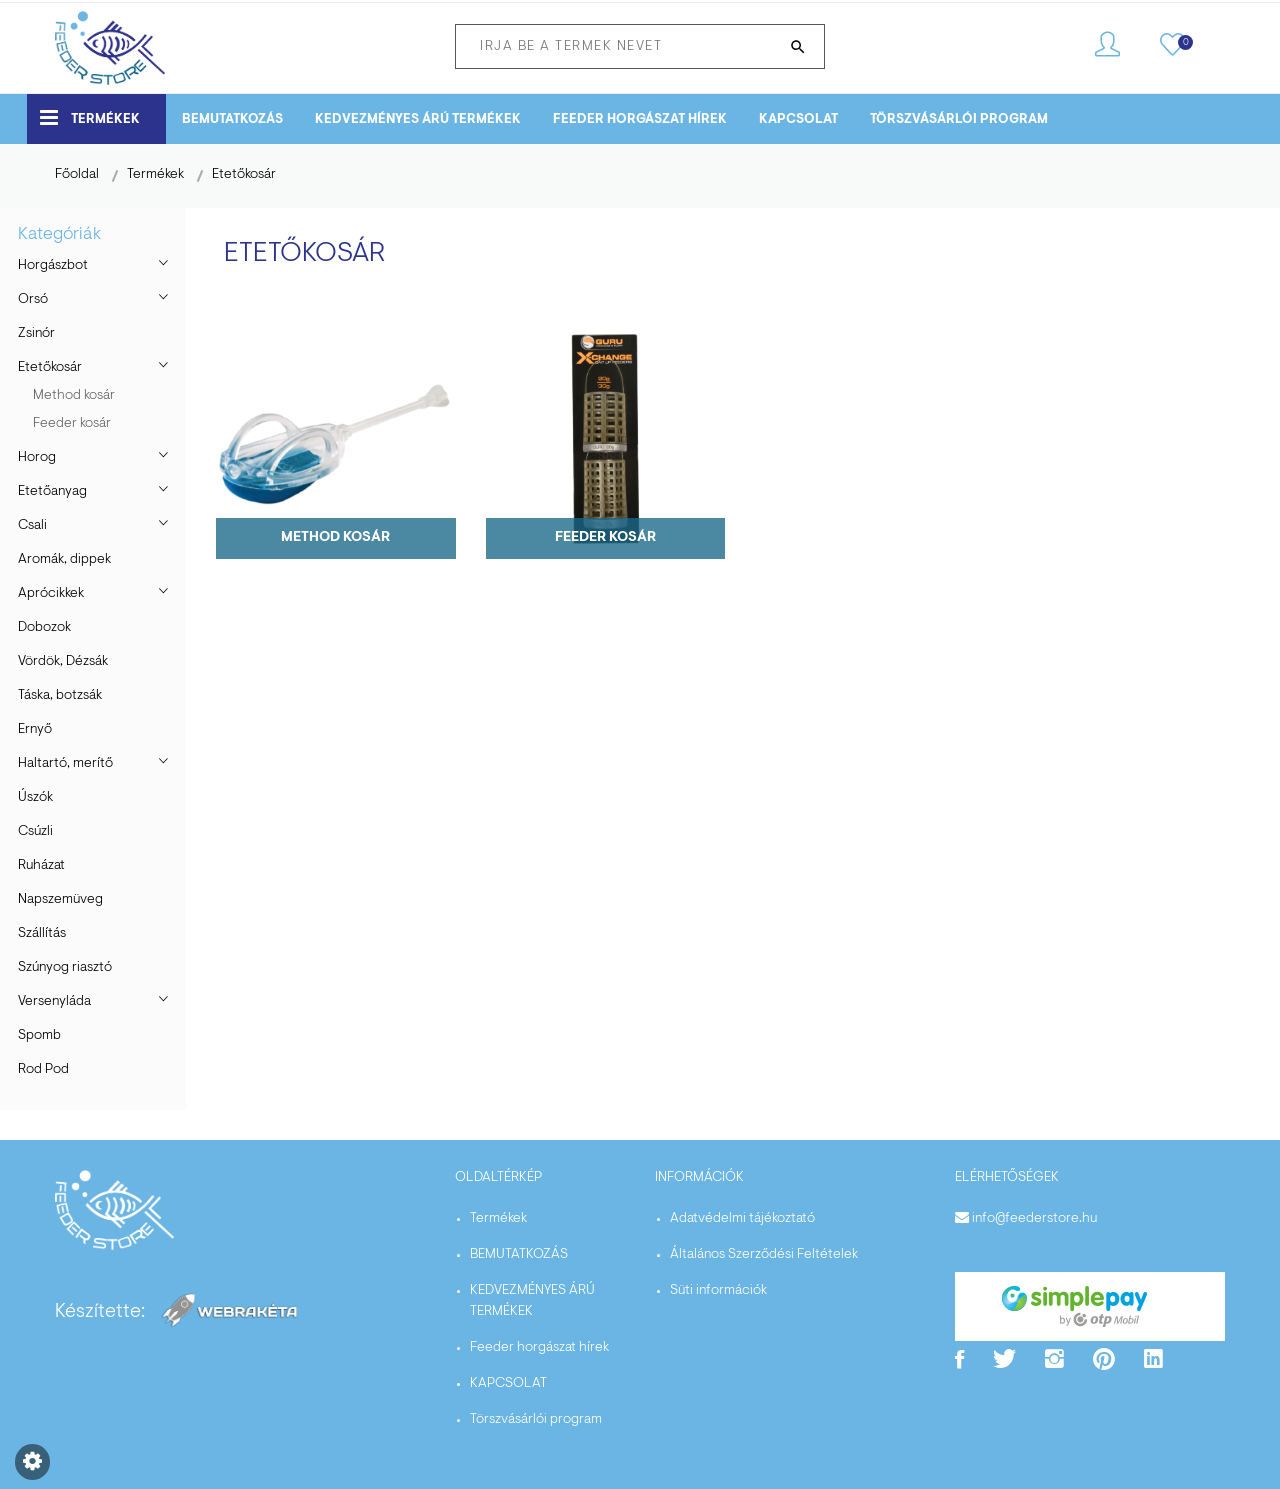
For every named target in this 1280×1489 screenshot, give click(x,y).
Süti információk (718, 1291)
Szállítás (42, 934)
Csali (32, 526)
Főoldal (77, 175)
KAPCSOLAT (798, 119)
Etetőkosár (244, 175)
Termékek (90, 117)
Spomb (39, 1036)
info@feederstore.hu (1034, 1219)
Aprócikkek (51, 594)
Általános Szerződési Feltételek (764, 1255)
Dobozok (44, 628)
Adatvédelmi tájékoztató (742, 1219)
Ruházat (41, 866)
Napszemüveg (60, 900)
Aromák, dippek (64, 560)
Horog (37, 458)
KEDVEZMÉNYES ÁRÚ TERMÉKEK (418, 119)
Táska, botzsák (60, 696)
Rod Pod (43, 1070)
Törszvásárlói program (959, 119)
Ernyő (35, 730)
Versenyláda (54, 1002)
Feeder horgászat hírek (640, 119)
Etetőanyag (52, 492)
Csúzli (35, 832)
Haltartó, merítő (65, 764)
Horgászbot (53, 266)
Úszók (35, 798)
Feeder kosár (72, 424)
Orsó (33, 300)
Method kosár (74, 396)
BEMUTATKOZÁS (232, 119)
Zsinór (36, 334)
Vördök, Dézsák (63, 662)
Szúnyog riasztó (65, 968)
